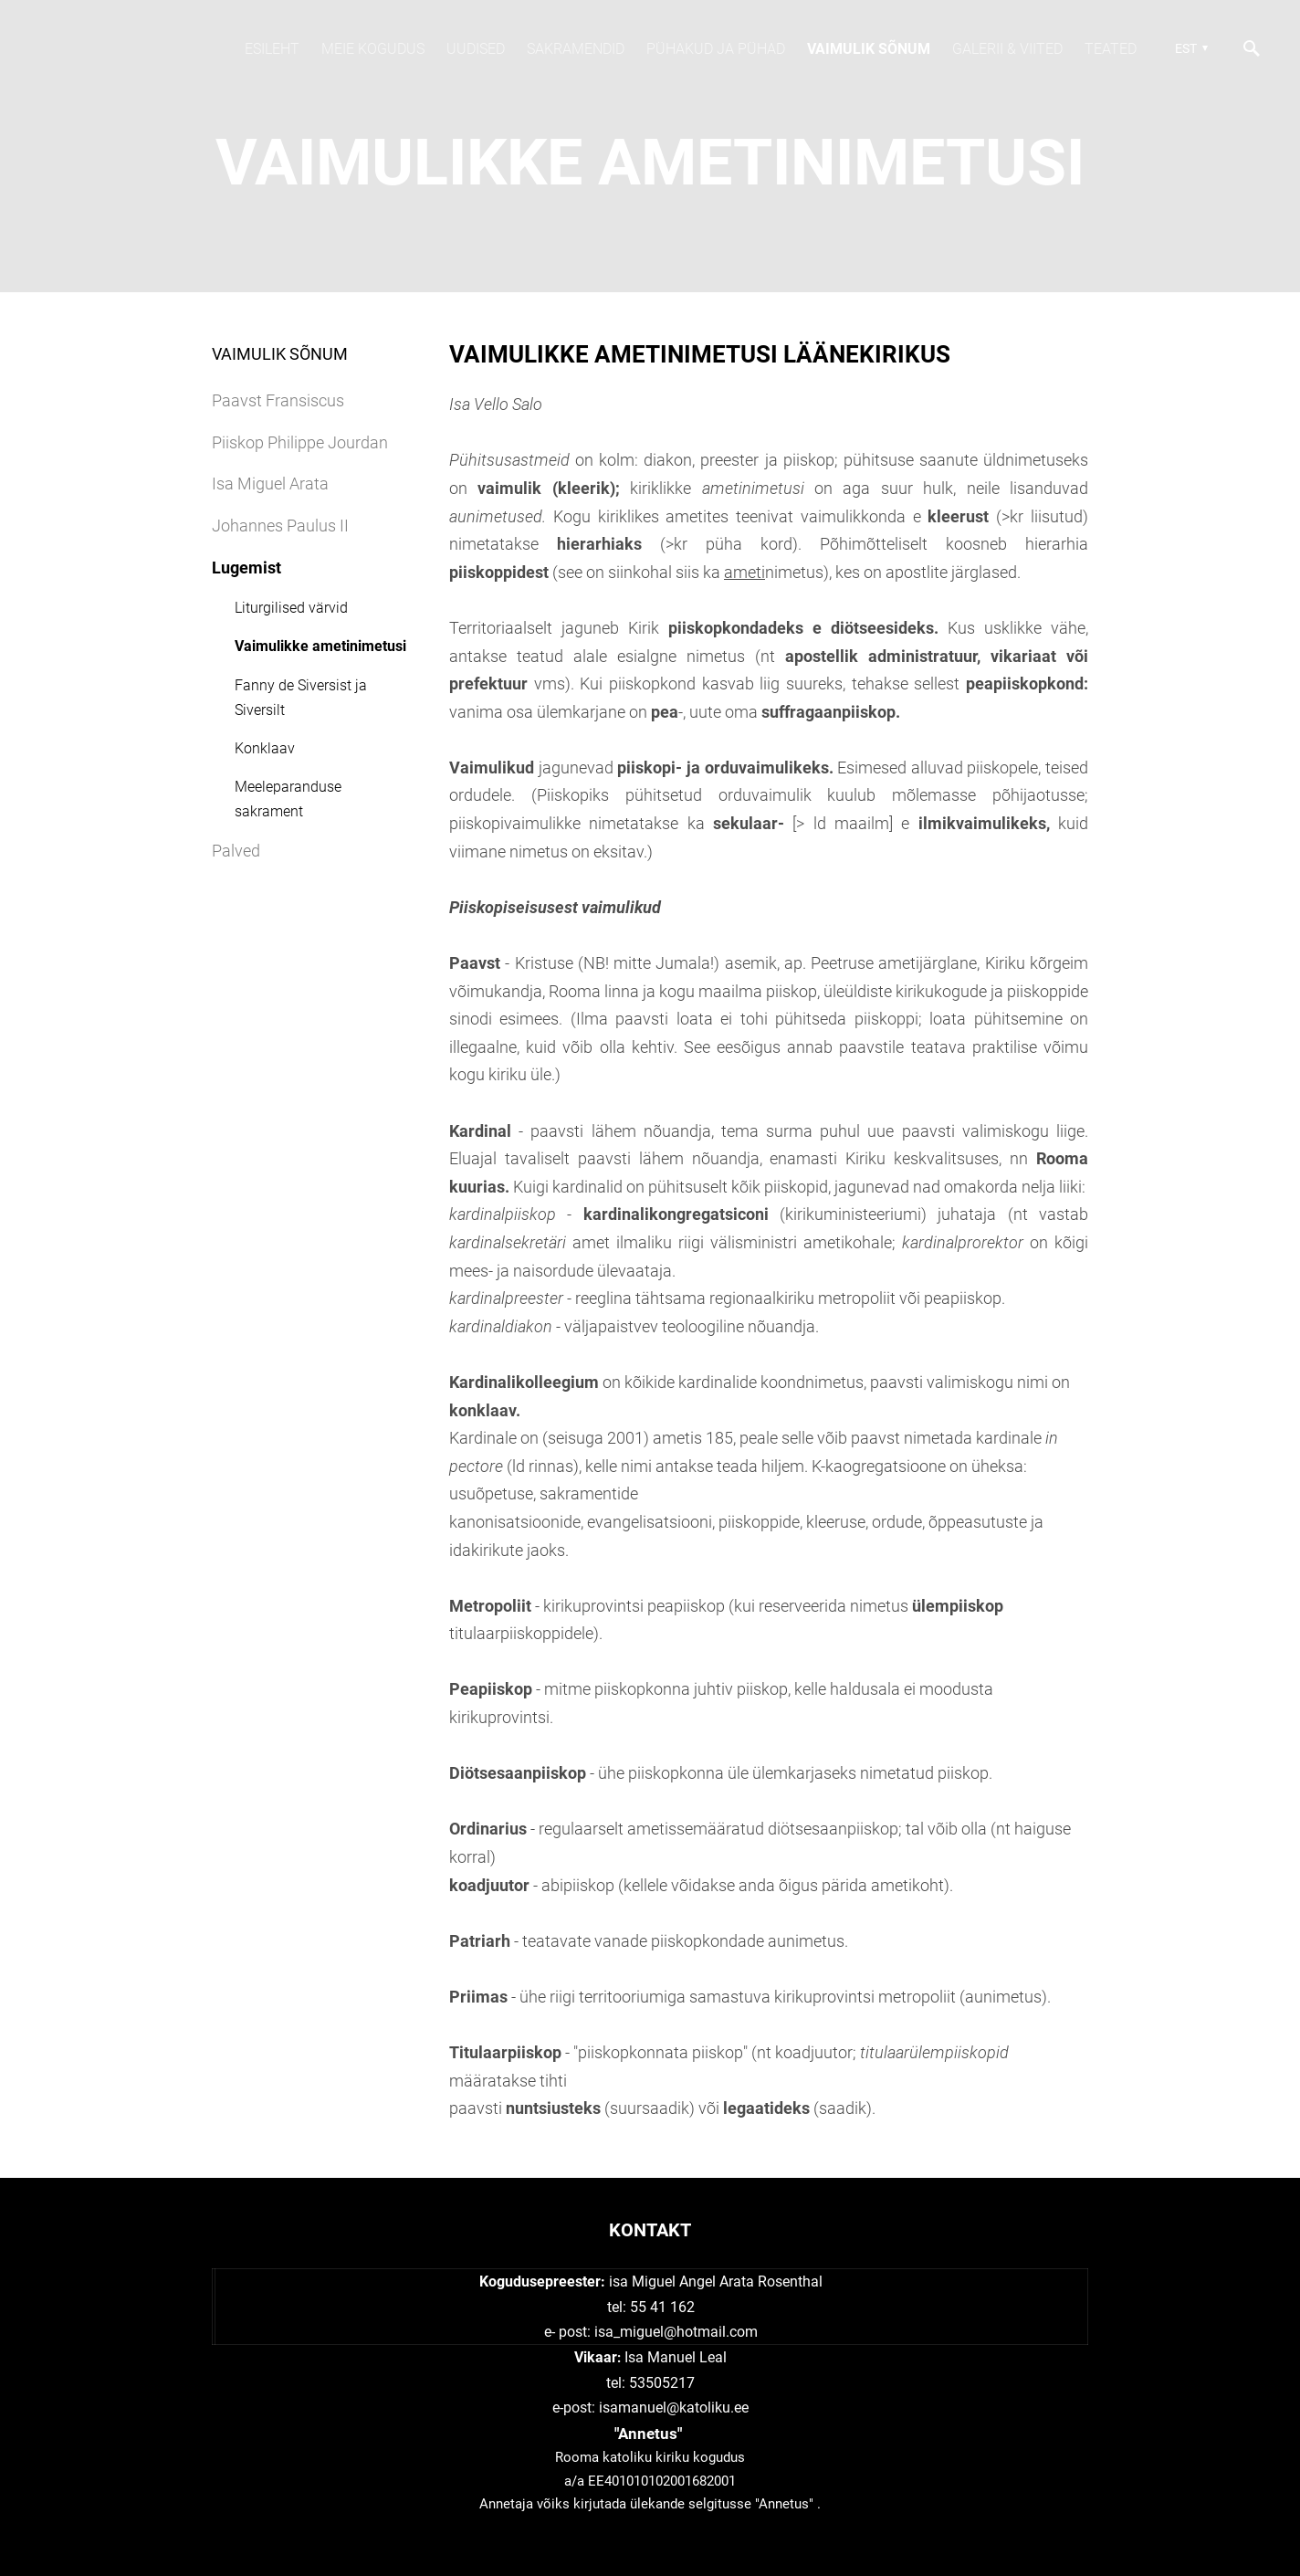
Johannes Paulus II (280, 525)
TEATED (1111, 49)
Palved (236, 850)
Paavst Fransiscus (278, 400)
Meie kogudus (373, 49)
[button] (1189, 48)
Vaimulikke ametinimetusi (320, 646)
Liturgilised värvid (291, 607)
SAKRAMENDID (575, 49)
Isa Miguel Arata (270, 483)
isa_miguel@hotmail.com (676, 2331)
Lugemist (246, 567)
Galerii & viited (1007, 49)
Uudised (475, 49)
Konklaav (265, 748)
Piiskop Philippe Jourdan (300, 442)
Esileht (272, 49)
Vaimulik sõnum (868, 49)
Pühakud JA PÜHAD (715, 49)
